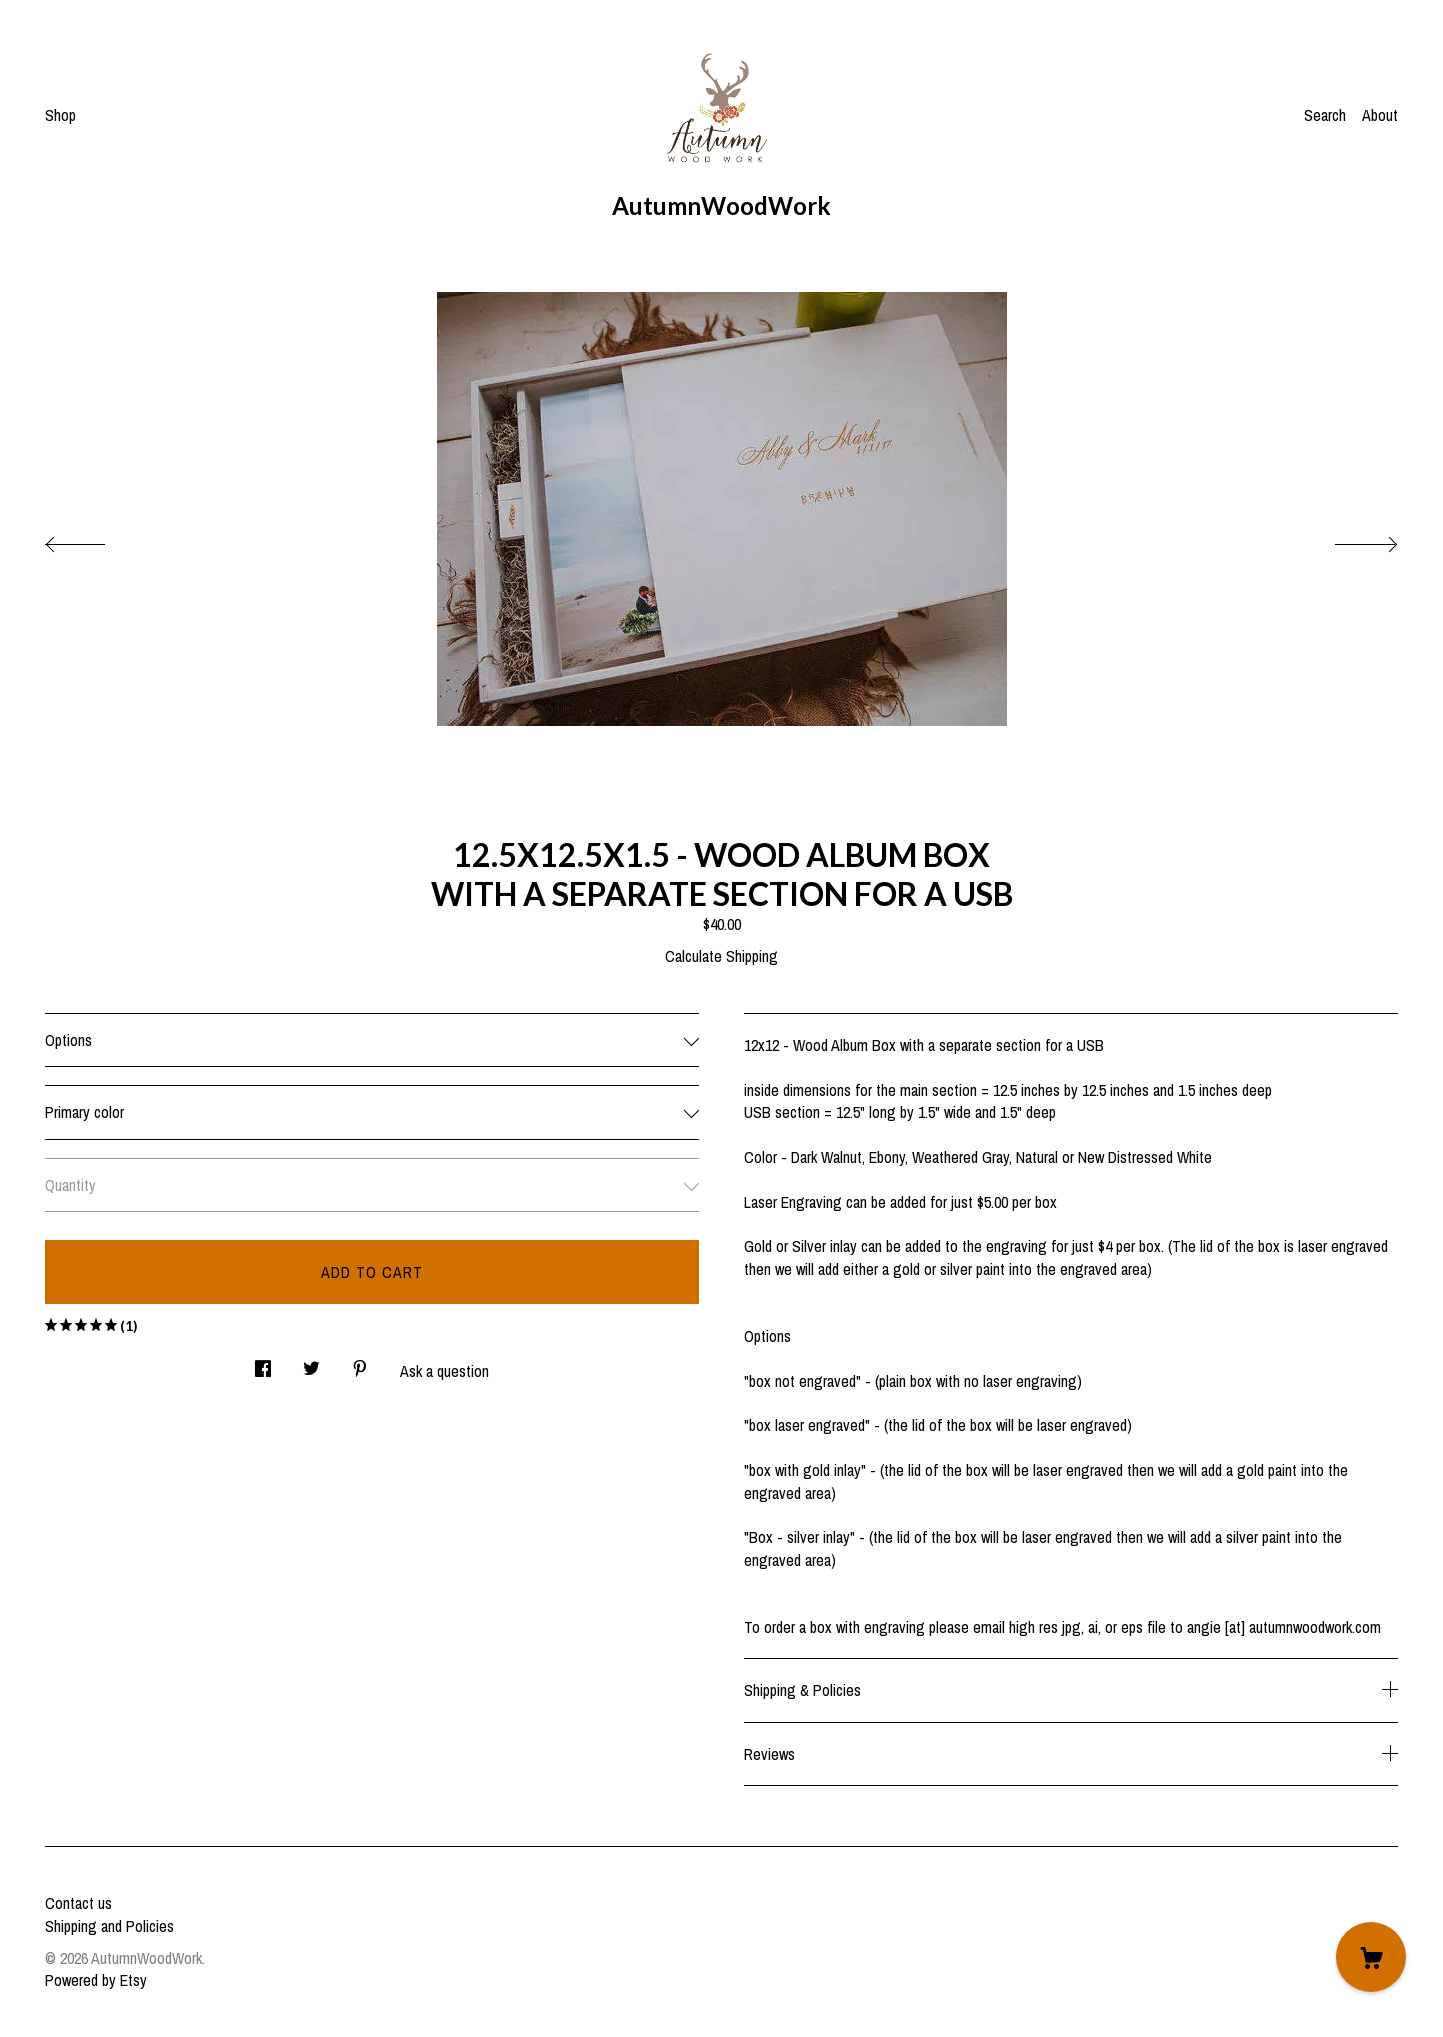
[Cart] (1371, 1957)
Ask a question (444, 1371)
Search (1325, 115)
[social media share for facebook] (263, 1363)
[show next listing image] (1348, 539)
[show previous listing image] (95, 539)
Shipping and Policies (109, 1926)
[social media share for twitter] (311, 1363)
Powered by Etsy (96, 1980)
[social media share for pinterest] (360, 1363)
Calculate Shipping (721, 956)
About (1380, 115)
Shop (60, 115)
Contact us (78, 1903)
